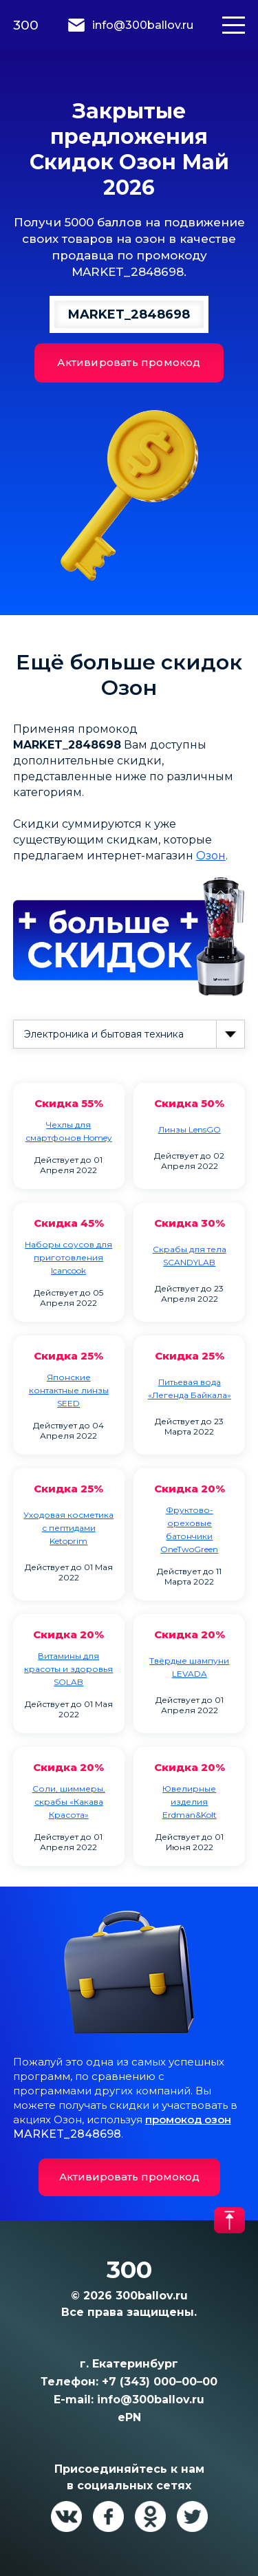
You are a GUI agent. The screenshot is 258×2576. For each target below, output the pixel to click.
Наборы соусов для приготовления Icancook (68, 1257)
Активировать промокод (128, 362)
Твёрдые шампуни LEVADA (189, 1667)
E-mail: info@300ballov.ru (129, 2399)
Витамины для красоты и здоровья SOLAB (68, 1669)
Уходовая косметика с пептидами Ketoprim (68, 1528)
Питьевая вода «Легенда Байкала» (189, 1388)
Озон (211, 855)
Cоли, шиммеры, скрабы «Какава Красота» (68, 1801)
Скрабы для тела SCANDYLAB (189, 1255)
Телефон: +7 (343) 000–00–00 (129, 2381)
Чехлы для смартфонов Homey (68, 1131)
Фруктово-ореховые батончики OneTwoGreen (189, 1529)
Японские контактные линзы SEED (69, 1390)
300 (26, 25)
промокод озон (188, 2119)
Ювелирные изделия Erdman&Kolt (189, 1801)
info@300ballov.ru (142, 25)
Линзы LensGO (189, 1129)
